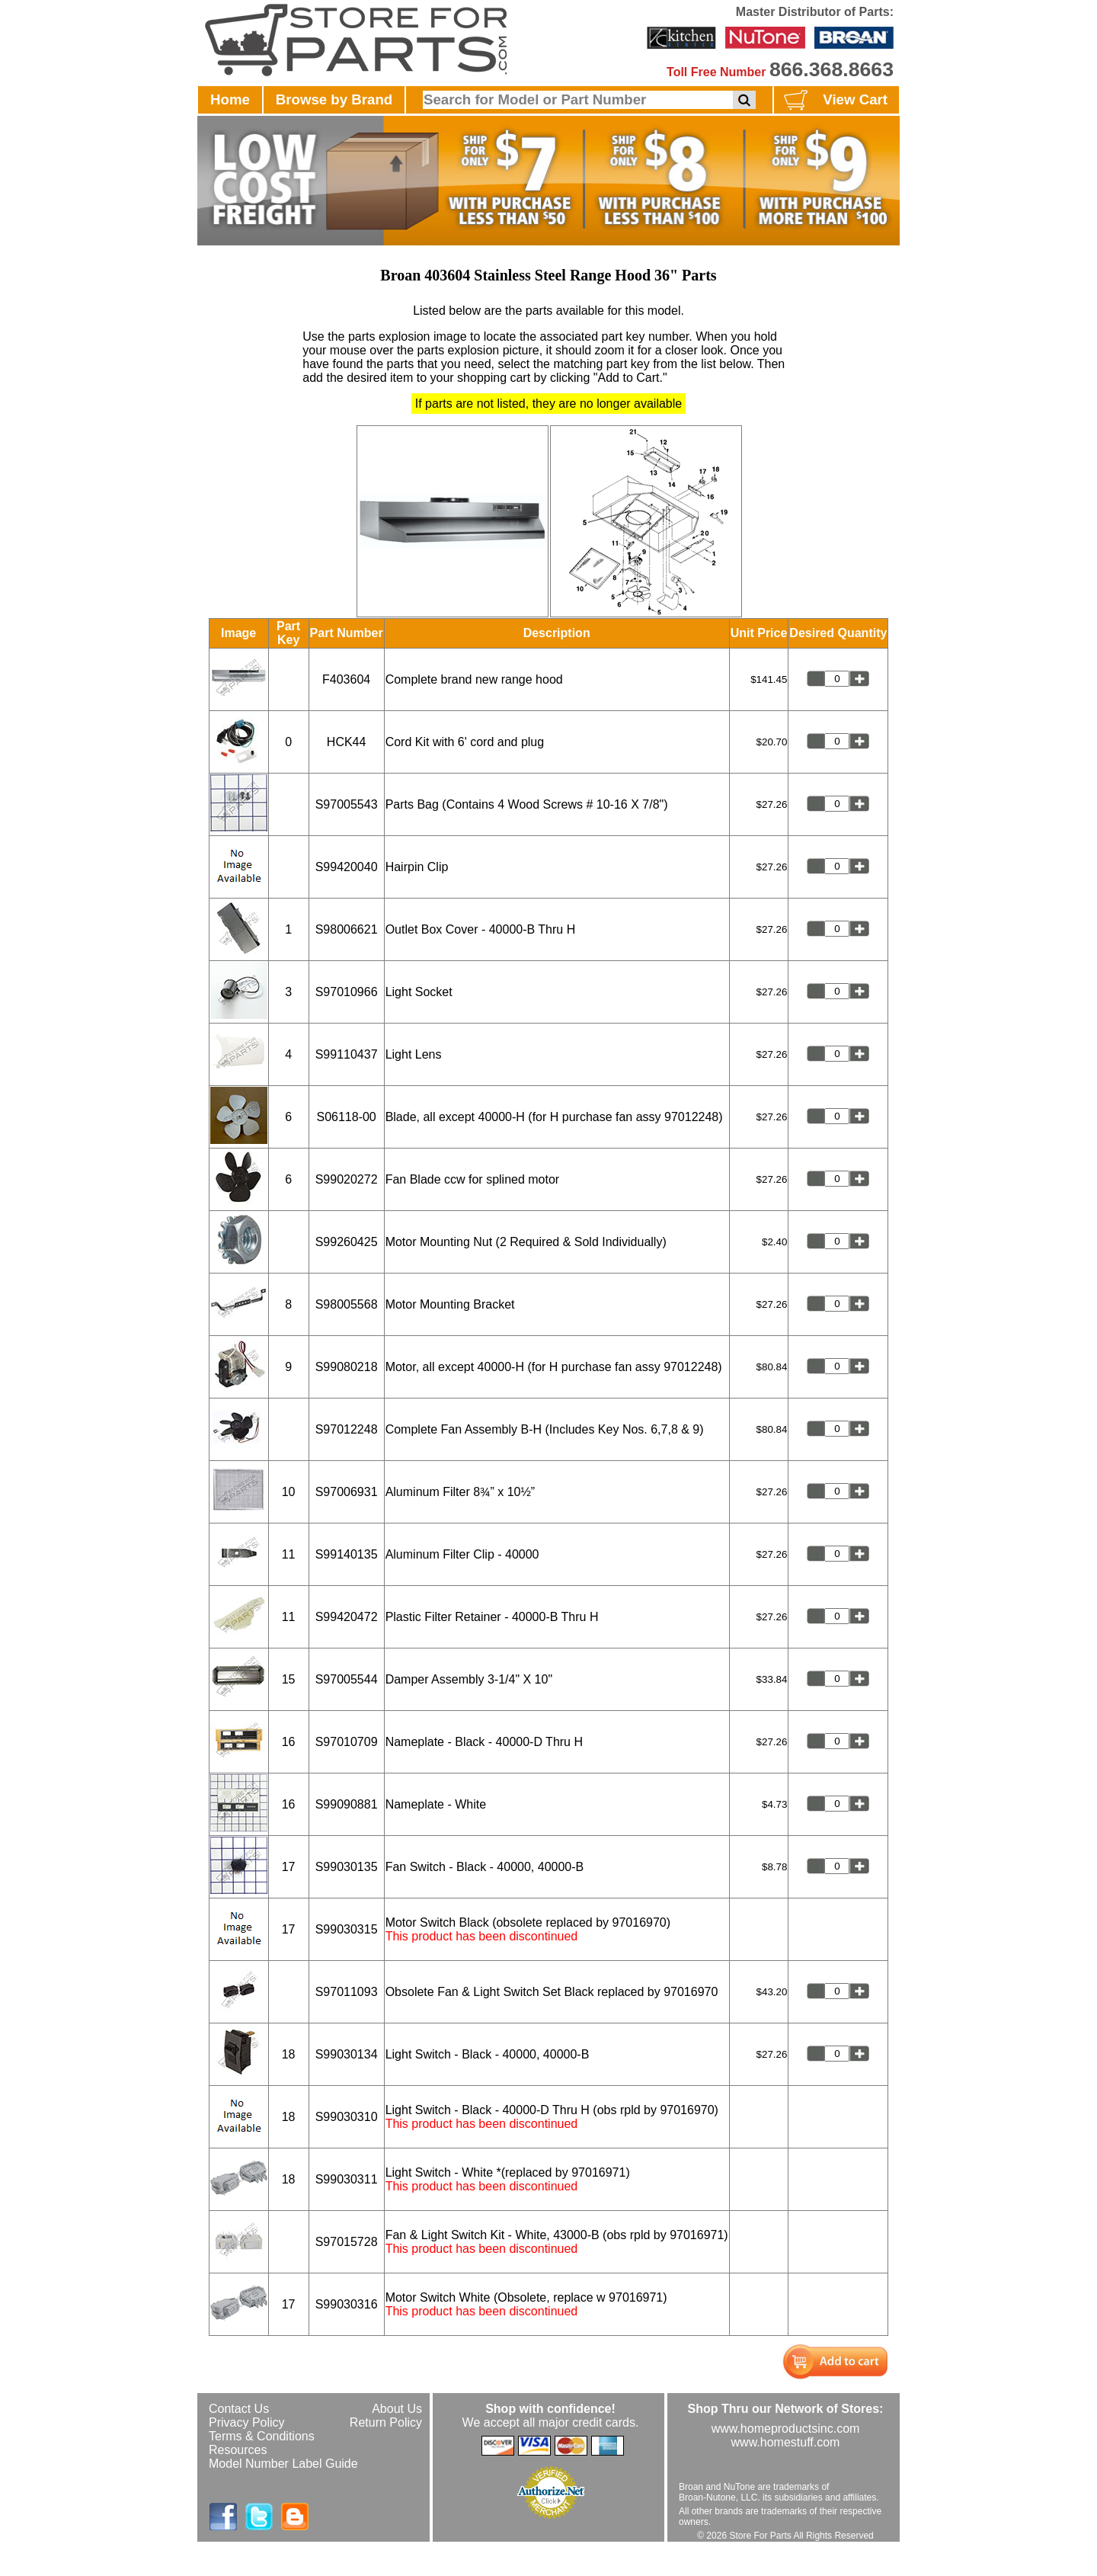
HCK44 (346, 741)
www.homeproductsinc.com (786, 2428)
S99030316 (346, 2304)
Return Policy (386, 2422)
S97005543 (346, 804)
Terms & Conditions (262, 2436)
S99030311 (346, 2179)
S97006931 (346, 1491)
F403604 (346, 679)
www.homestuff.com (785, 2442)
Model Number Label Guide (283, 2463)
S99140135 (346, 1554)
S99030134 (346, 2054)
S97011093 (346, 1991)
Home (230, 99)
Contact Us (239, 2408)
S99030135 (346, 1866)
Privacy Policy (247, 2422)
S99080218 (346, 1366)
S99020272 (346, 1179)
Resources (238, 2449)
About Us (397, 2408)
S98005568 (346, 1304)
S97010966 (346, 991)
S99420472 (346, 1616)
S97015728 (346, 2241)
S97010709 (346, 1741)
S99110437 (346, 1054)
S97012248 (346, 1429)
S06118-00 (346, 1116)
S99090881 (346, 1804)
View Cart (834, 100)
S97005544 (346, 1679)
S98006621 (346, 929)
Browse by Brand (334, 99)
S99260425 (346, 1241)
